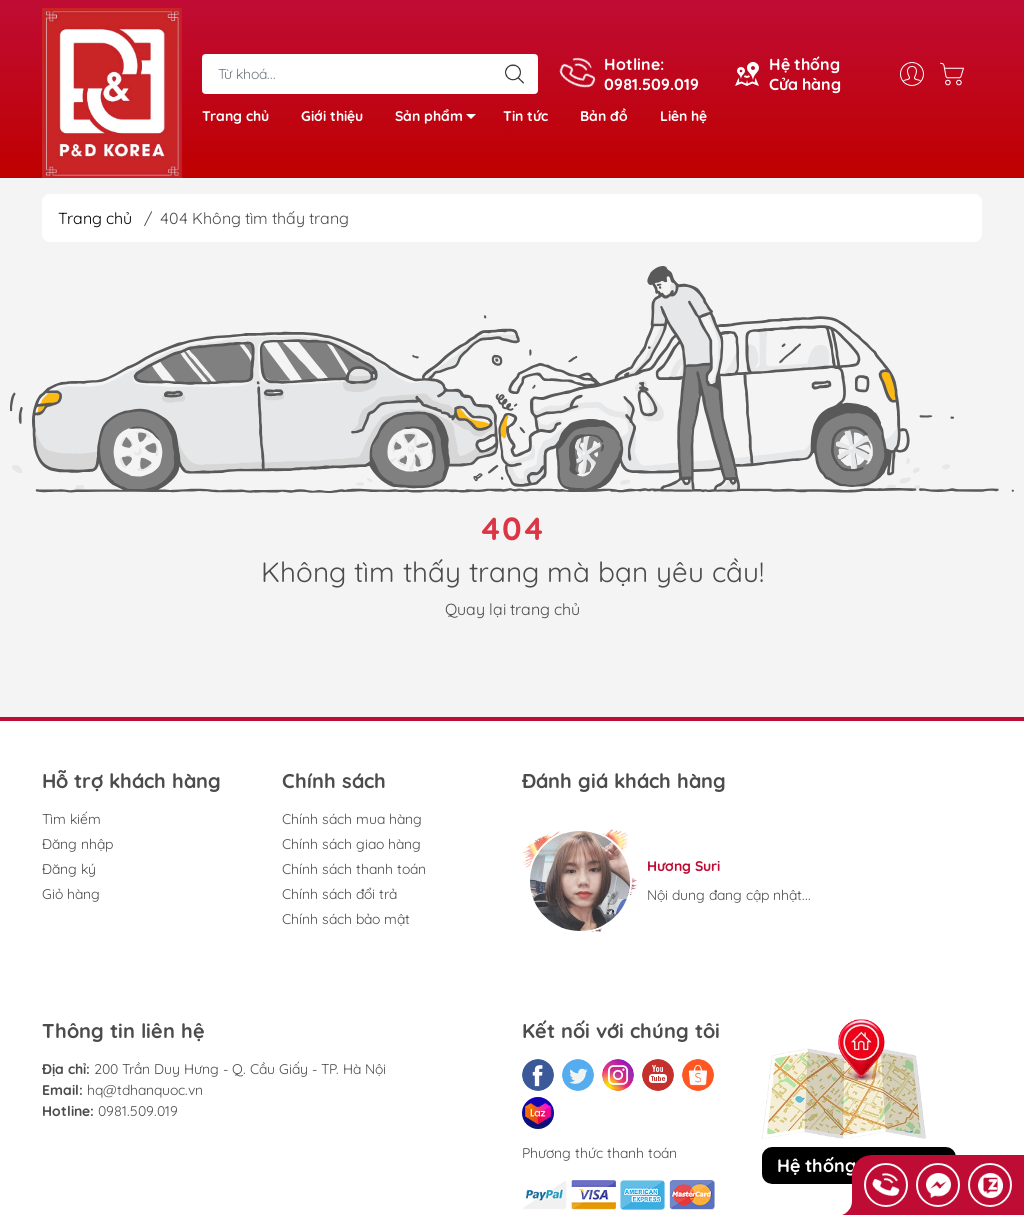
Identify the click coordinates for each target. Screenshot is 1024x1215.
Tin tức (525, 116)
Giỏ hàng (71, 894)
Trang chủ (235, 116)
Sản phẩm (441, 119)
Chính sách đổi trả (339, 894)
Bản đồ (604, 116)
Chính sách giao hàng (351, 844)
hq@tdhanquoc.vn (145, 1090)
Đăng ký (69, 869)
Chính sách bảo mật (346, 919)
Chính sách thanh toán (354, 869)
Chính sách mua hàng (352, 819)
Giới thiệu (332, 116)
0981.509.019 (138, 1111)
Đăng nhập (77, 844)
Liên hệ (683, 116)
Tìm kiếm (71, 819)
